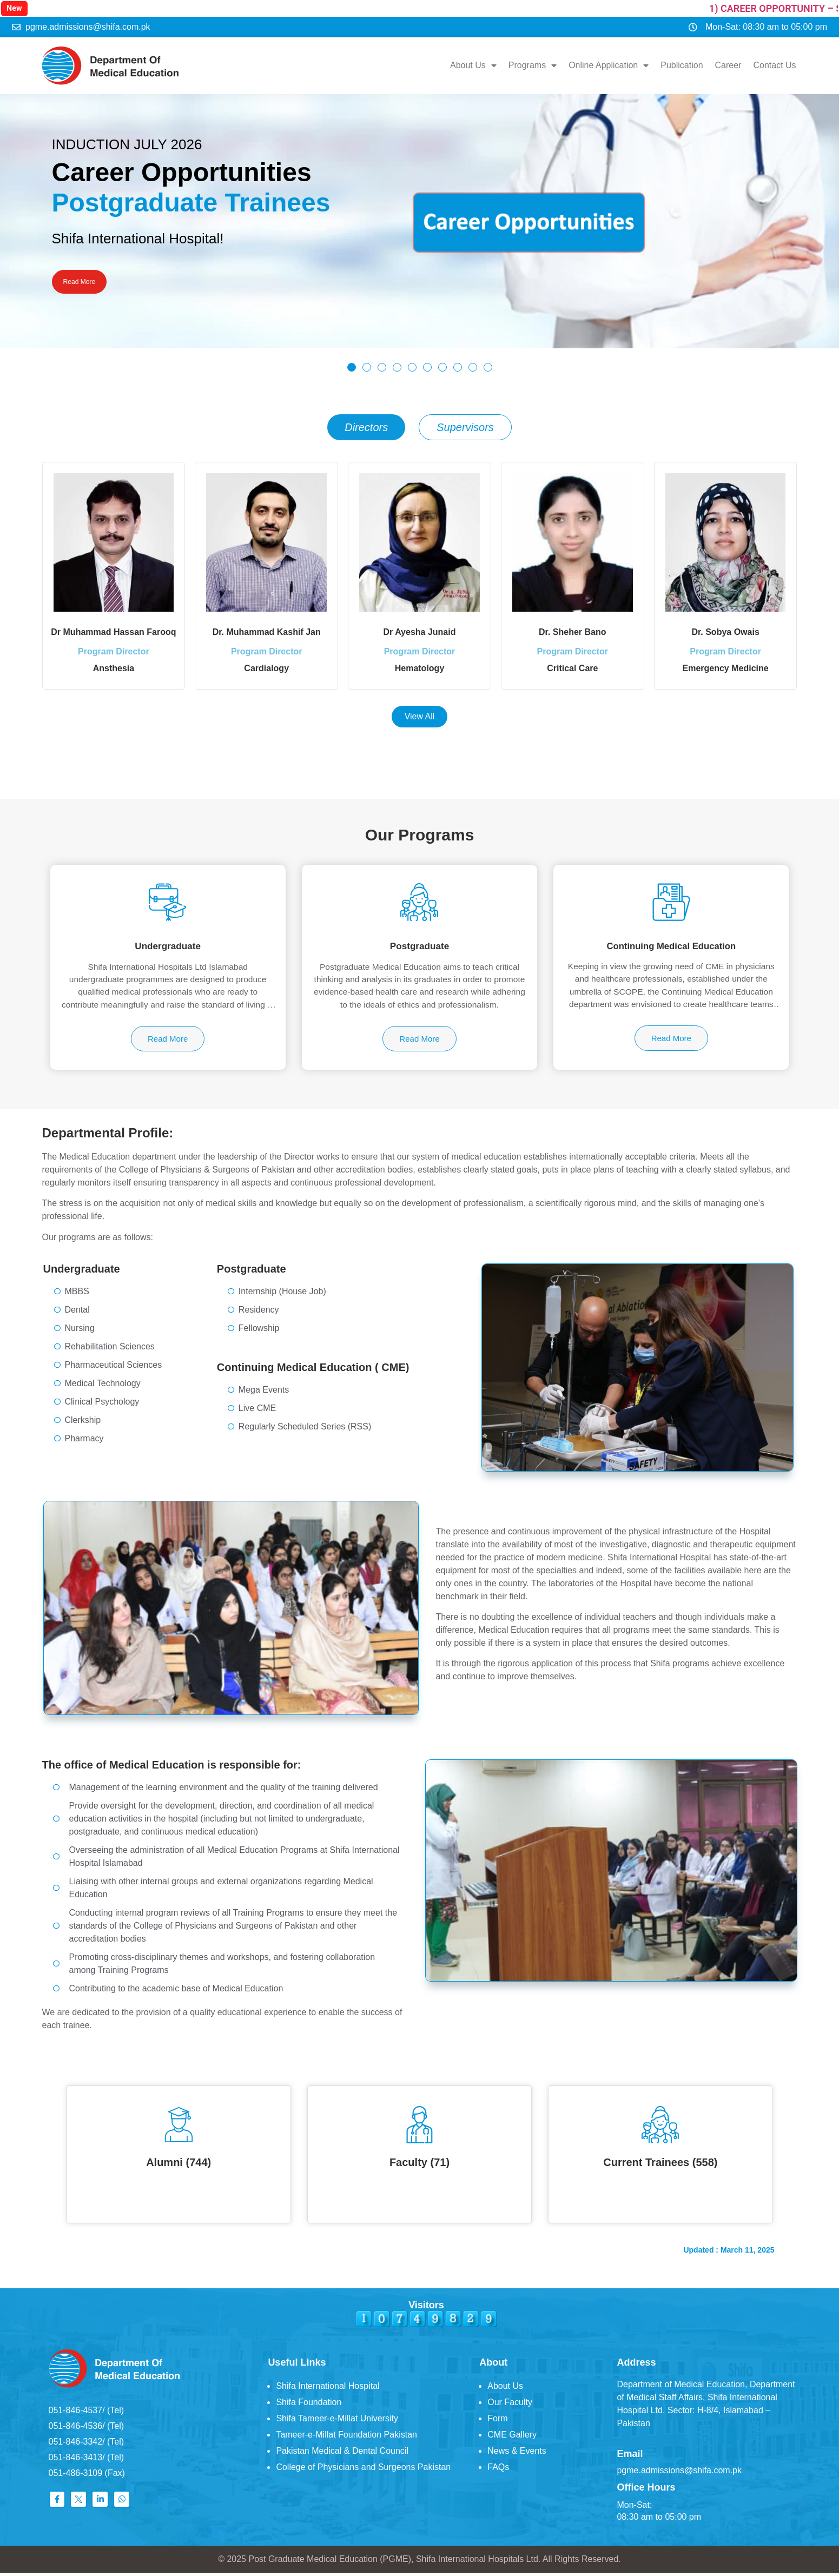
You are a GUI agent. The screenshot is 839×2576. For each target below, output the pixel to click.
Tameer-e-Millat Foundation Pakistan (346, 2438)
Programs (534, 63)
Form (497, 2422)
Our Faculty (509, 2406)
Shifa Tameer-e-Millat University (337, 2422)
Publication (683, 63)
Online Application (610, 63)
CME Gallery (512, 2438)
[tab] (366, 423)
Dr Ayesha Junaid (420, 627)
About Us (474, 63)
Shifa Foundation (308, 2406)
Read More (87, 279)
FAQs (498, 2470)
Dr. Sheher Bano (572, 627)
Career (729, 63)
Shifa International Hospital (327, 2389)
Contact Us (775, 63)
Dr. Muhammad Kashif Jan (267, 627)
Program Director (114, 655)
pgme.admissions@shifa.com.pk (679, 2473)
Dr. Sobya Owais (725, 627)
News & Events (516, 2454)
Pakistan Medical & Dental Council (342, 2454)
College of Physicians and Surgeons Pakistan (363, 2470)
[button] (351, 363)
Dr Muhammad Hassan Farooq (113, 627)
